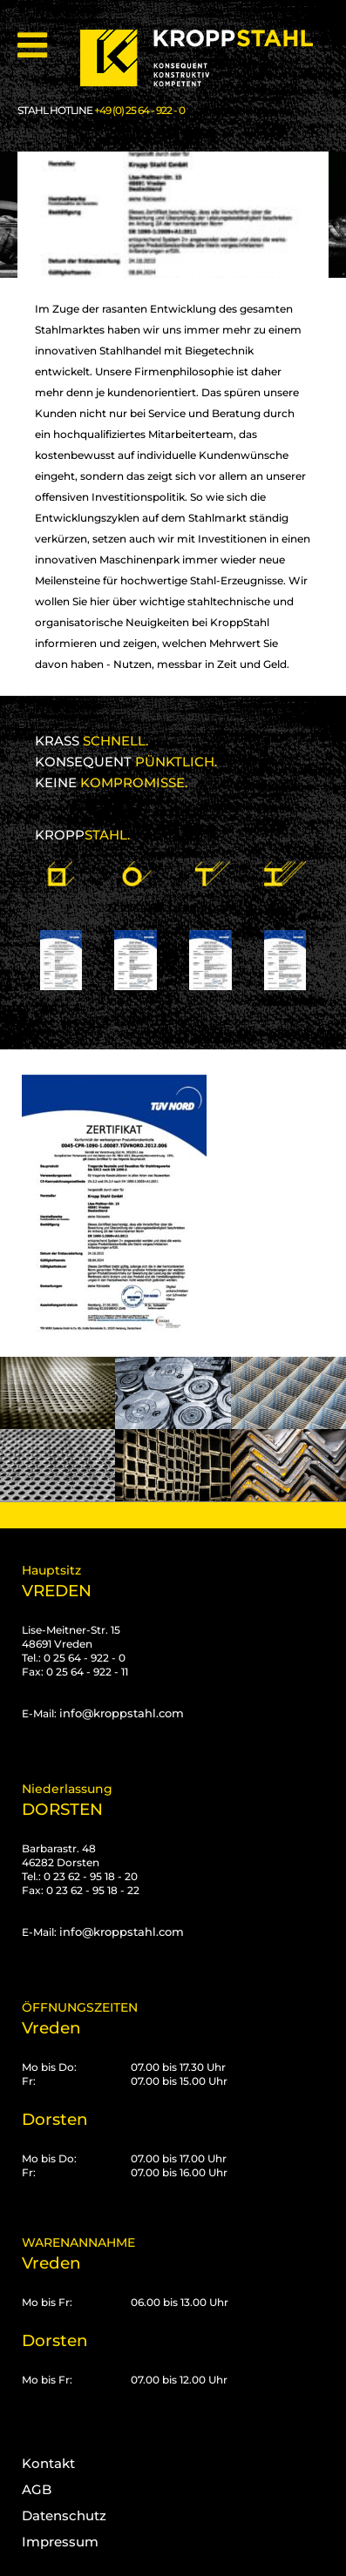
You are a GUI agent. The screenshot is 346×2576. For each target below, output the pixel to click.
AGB (36, 2489)
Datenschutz (64, 2515)
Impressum (60, 2541)
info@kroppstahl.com (121, 1713)
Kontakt (48, 2463)
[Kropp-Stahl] (207, 58)
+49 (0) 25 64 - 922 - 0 (139, 110)
